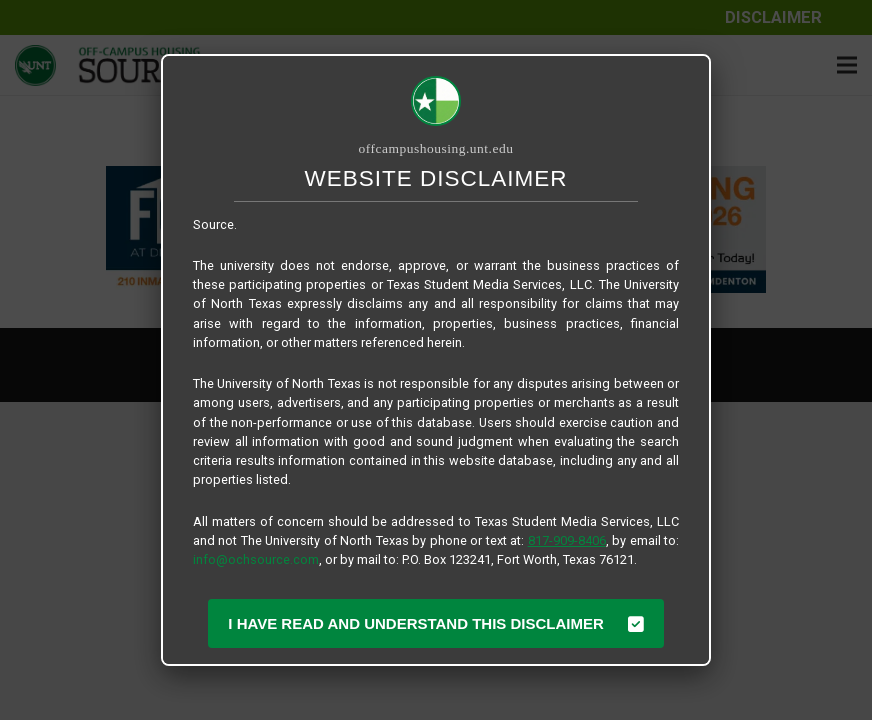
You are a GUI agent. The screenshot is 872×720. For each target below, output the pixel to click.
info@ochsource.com (256, 559)
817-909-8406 (567, 540)
